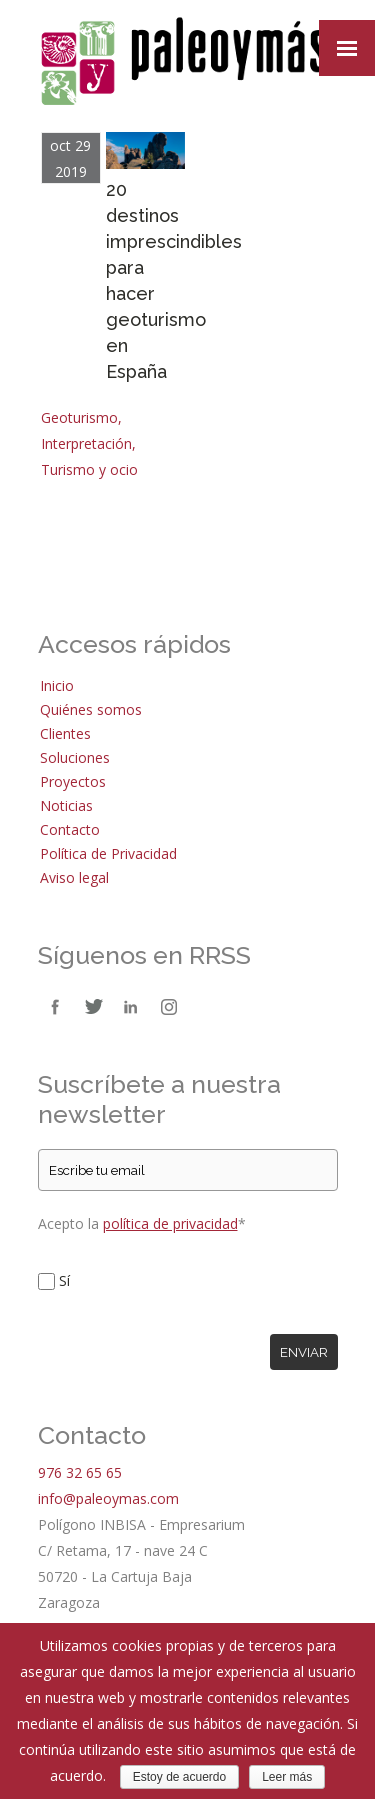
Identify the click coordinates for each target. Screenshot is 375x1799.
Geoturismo (79, 417)
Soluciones (75, 757)
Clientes (65, 733)
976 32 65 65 (80, 1472)
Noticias (66, 805)
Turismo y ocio (89, 469)
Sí (64, 1280)
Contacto (70, 829)
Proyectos (73, 781)
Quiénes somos (91, 709)
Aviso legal (74, 877)
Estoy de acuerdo (179, 1777)
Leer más (287, 1777)
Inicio (57, 685)
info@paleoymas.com (108, 1498)
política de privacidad (170, 1223)
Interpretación (86, 443)
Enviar (304, 1352)
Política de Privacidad (108, 853)
